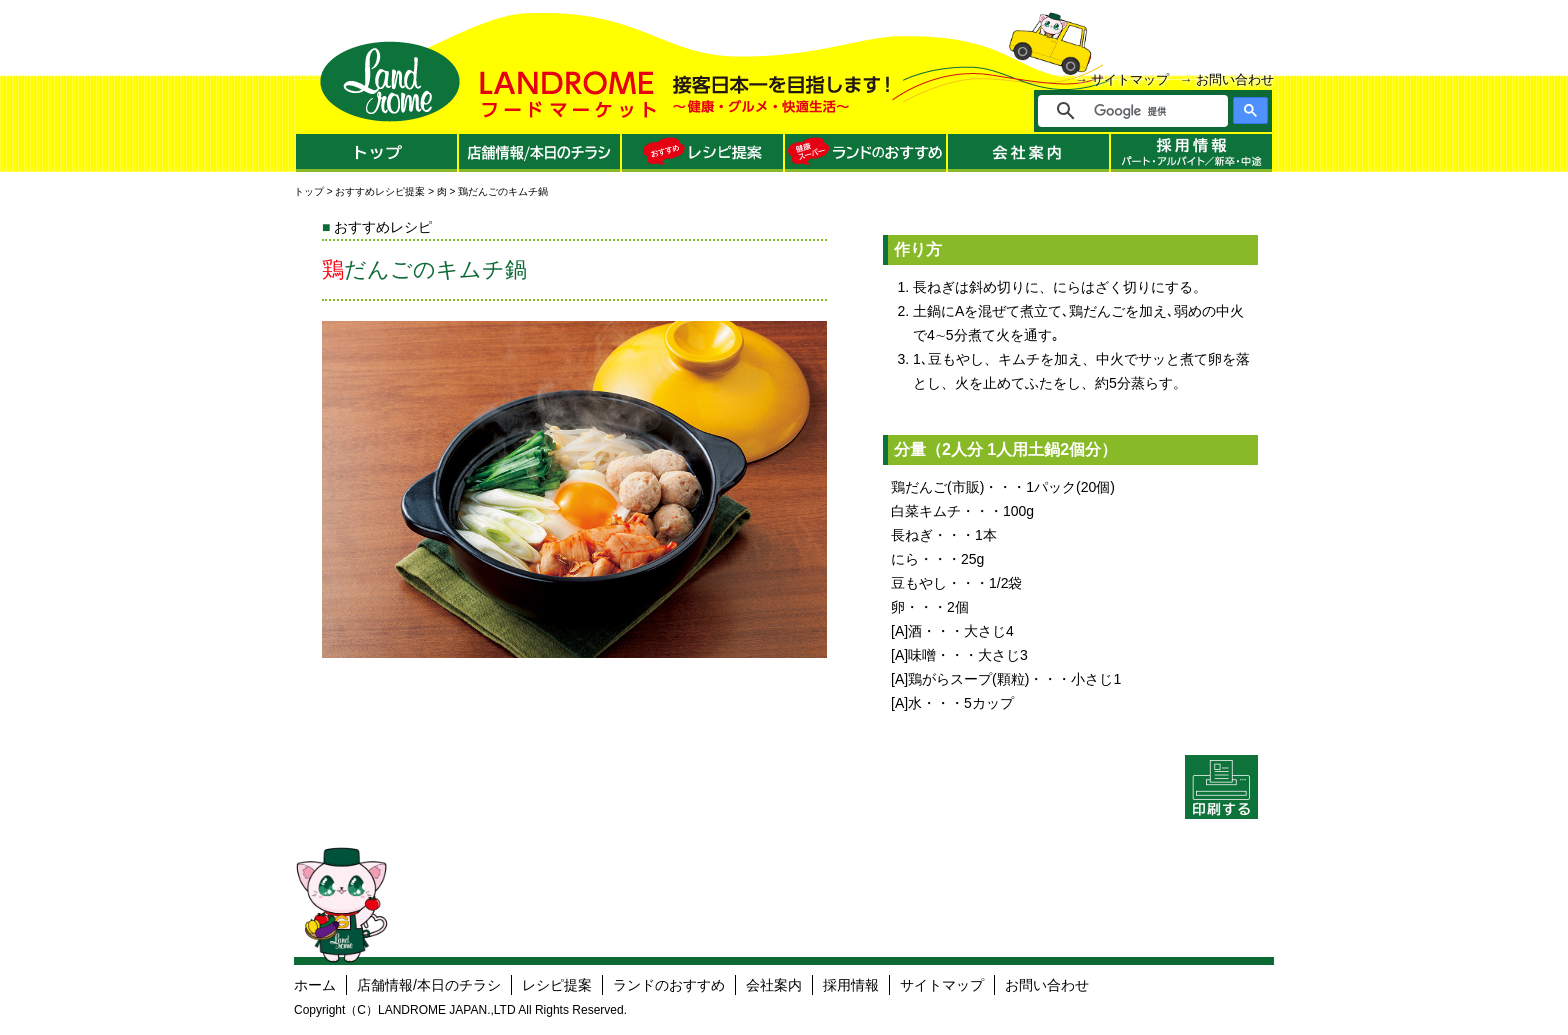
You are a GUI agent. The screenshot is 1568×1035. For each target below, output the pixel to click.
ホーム (315, 985)
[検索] (1146, 111)
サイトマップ (1130, 79)
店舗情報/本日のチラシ (429, 985)
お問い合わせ (1235, 79)
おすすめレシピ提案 (380, 191)
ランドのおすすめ (669, 985)
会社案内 (774, 985)
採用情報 (851, 985)
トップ (309, 191)
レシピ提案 (557, 985)
